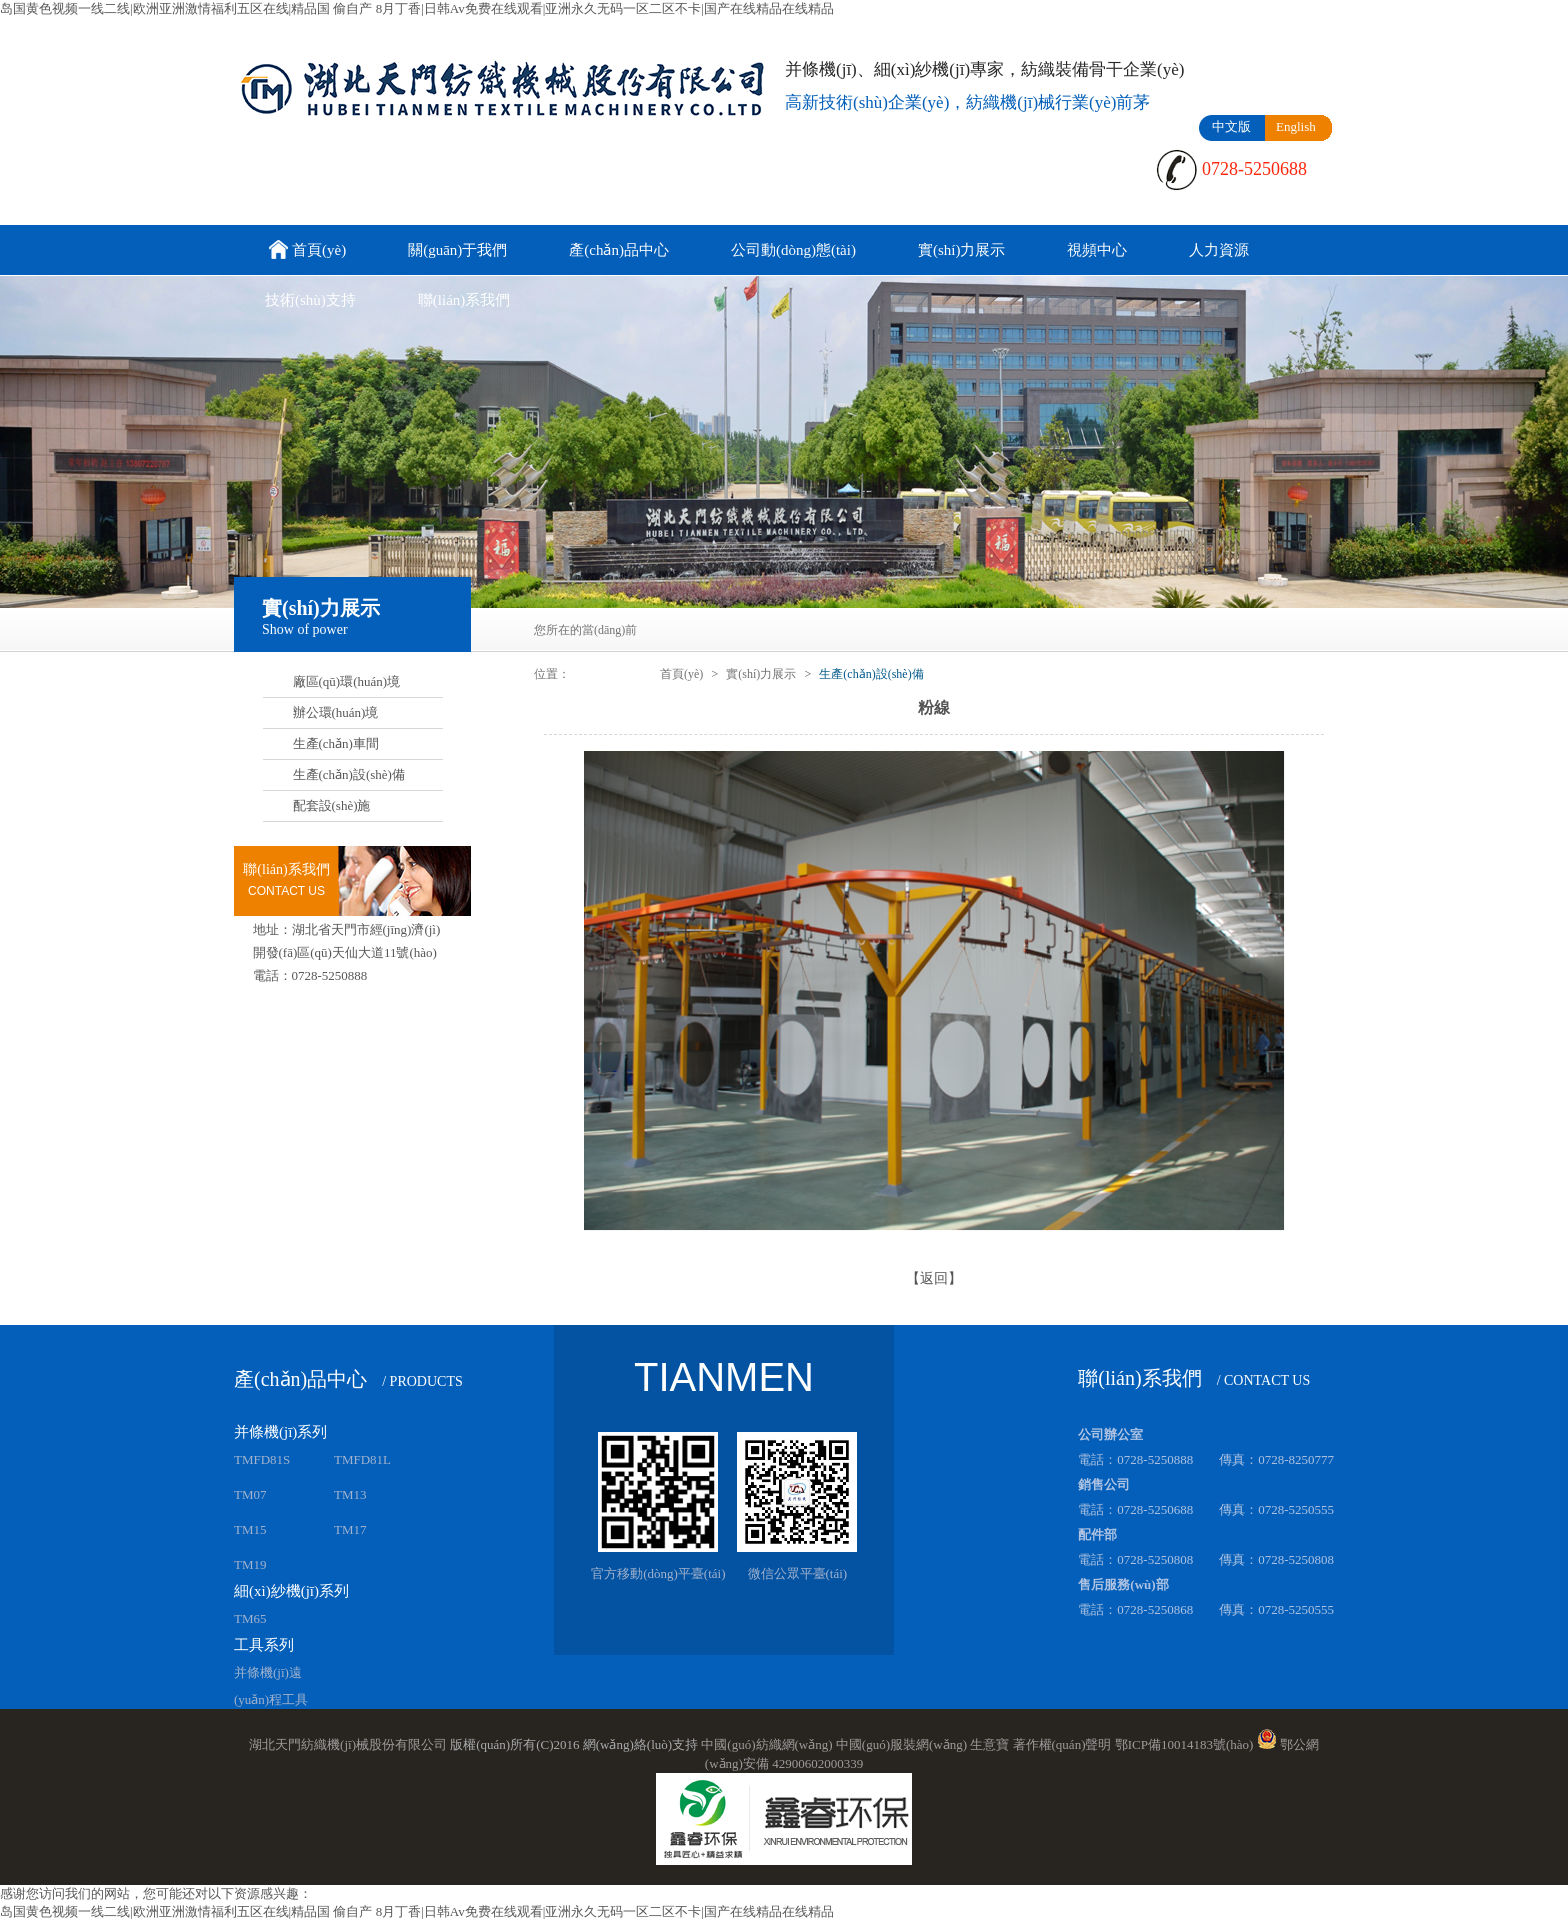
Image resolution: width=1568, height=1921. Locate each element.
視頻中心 (1097, 250)
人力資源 (1219, 250)
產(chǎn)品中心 (619, 250)
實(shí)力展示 (962, 250)
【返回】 (934, 1278)
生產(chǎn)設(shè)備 (349, 774)
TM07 (250, 1494)
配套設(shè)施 (332, 805)
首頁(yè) (305, 251)
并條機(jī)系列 (280, 1432)
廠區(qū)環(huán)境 (347, 681)
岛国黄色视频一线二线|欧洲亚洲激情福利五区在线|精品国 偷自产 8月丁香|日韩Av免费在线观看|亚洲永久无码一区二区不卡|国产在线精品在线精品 (417, 8)
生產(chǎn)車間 (336, 743)
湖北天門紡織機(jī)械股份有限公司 (348, 1744)
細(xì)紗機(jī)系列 (291, 1591)
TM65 (250, 1618)
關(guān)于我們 (457, 250)
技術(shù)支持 (310, 300)
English (1296, 126)
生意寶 (989, 1744)
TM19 (250, 1564)
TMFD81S (262, 1459)
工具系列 (264, 1645)
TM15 (250, 1529)
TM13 (350, 1494)
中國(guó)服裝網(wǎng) (901, 1744)
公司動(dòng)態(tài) (793, 250)
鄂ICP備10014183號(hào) (1184, 1744)
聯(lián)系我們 (464, 300)
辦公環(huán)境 (336, 712)
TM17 (350, 1529)
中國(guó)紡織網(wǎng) (766, 1744)
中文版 (1231, 126)
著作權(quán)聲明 (1062, 1744)
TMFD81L (362, 1459)
